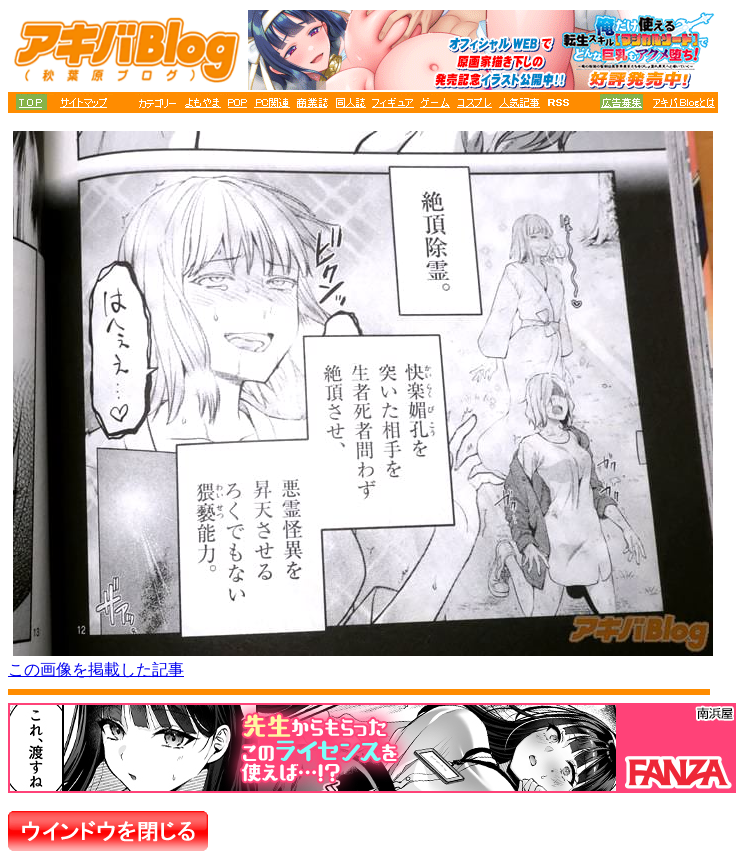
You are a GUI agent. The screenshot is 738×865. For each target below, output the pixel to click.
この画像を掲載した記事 (96, 669)
